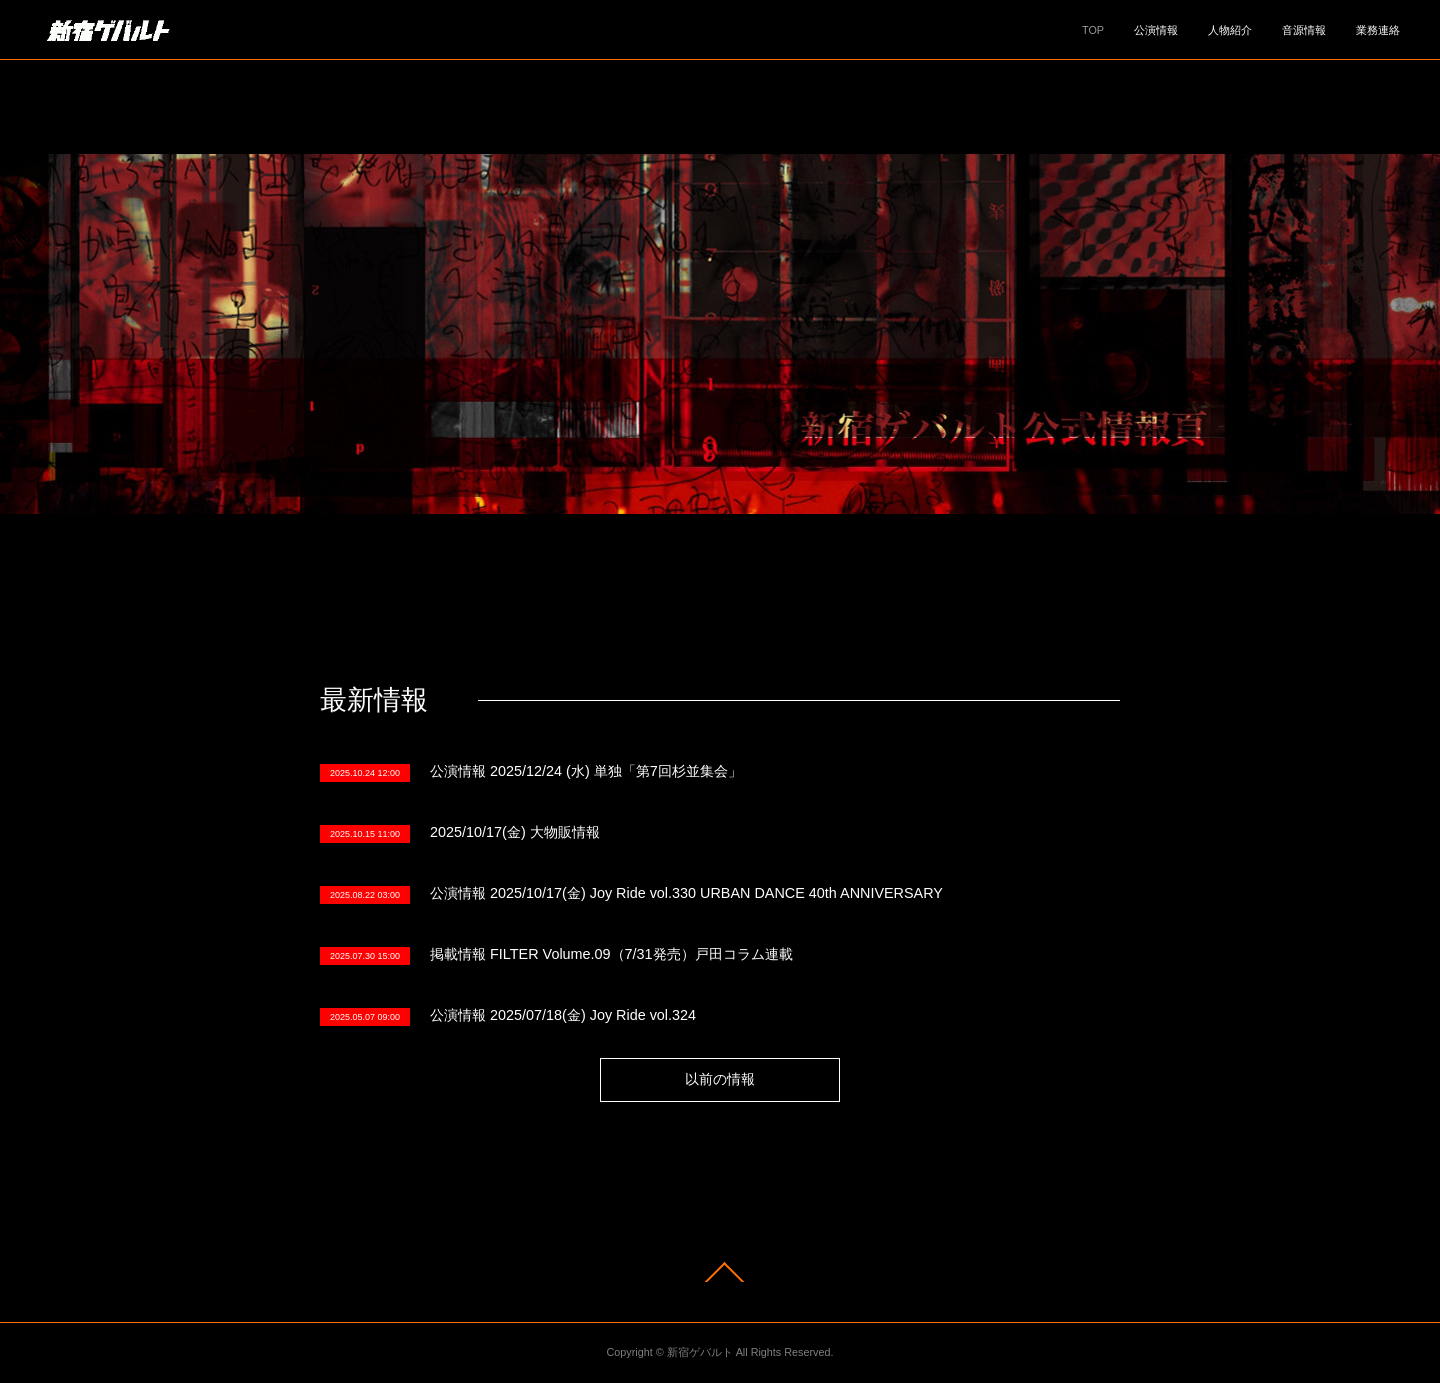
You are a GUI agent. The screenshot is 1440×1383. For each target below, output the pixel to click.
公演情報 (1156, 30)
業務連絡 (1378, 30)
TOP (1093, 30)
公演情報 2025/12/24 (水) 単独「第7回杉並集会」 (586, 771)
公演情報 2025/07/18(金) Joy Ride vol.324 (563, 1015)
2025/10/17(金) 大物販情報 (515, 832)
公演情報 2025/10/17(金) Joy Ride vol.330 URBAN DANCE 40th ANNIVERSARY (686, 893)
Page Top (720, 1271)
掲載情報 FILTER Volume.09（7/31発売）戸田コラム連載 (611, 954)
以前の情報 (720, 1079)
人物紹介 (1230, 30)
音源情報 (1304, 30)
